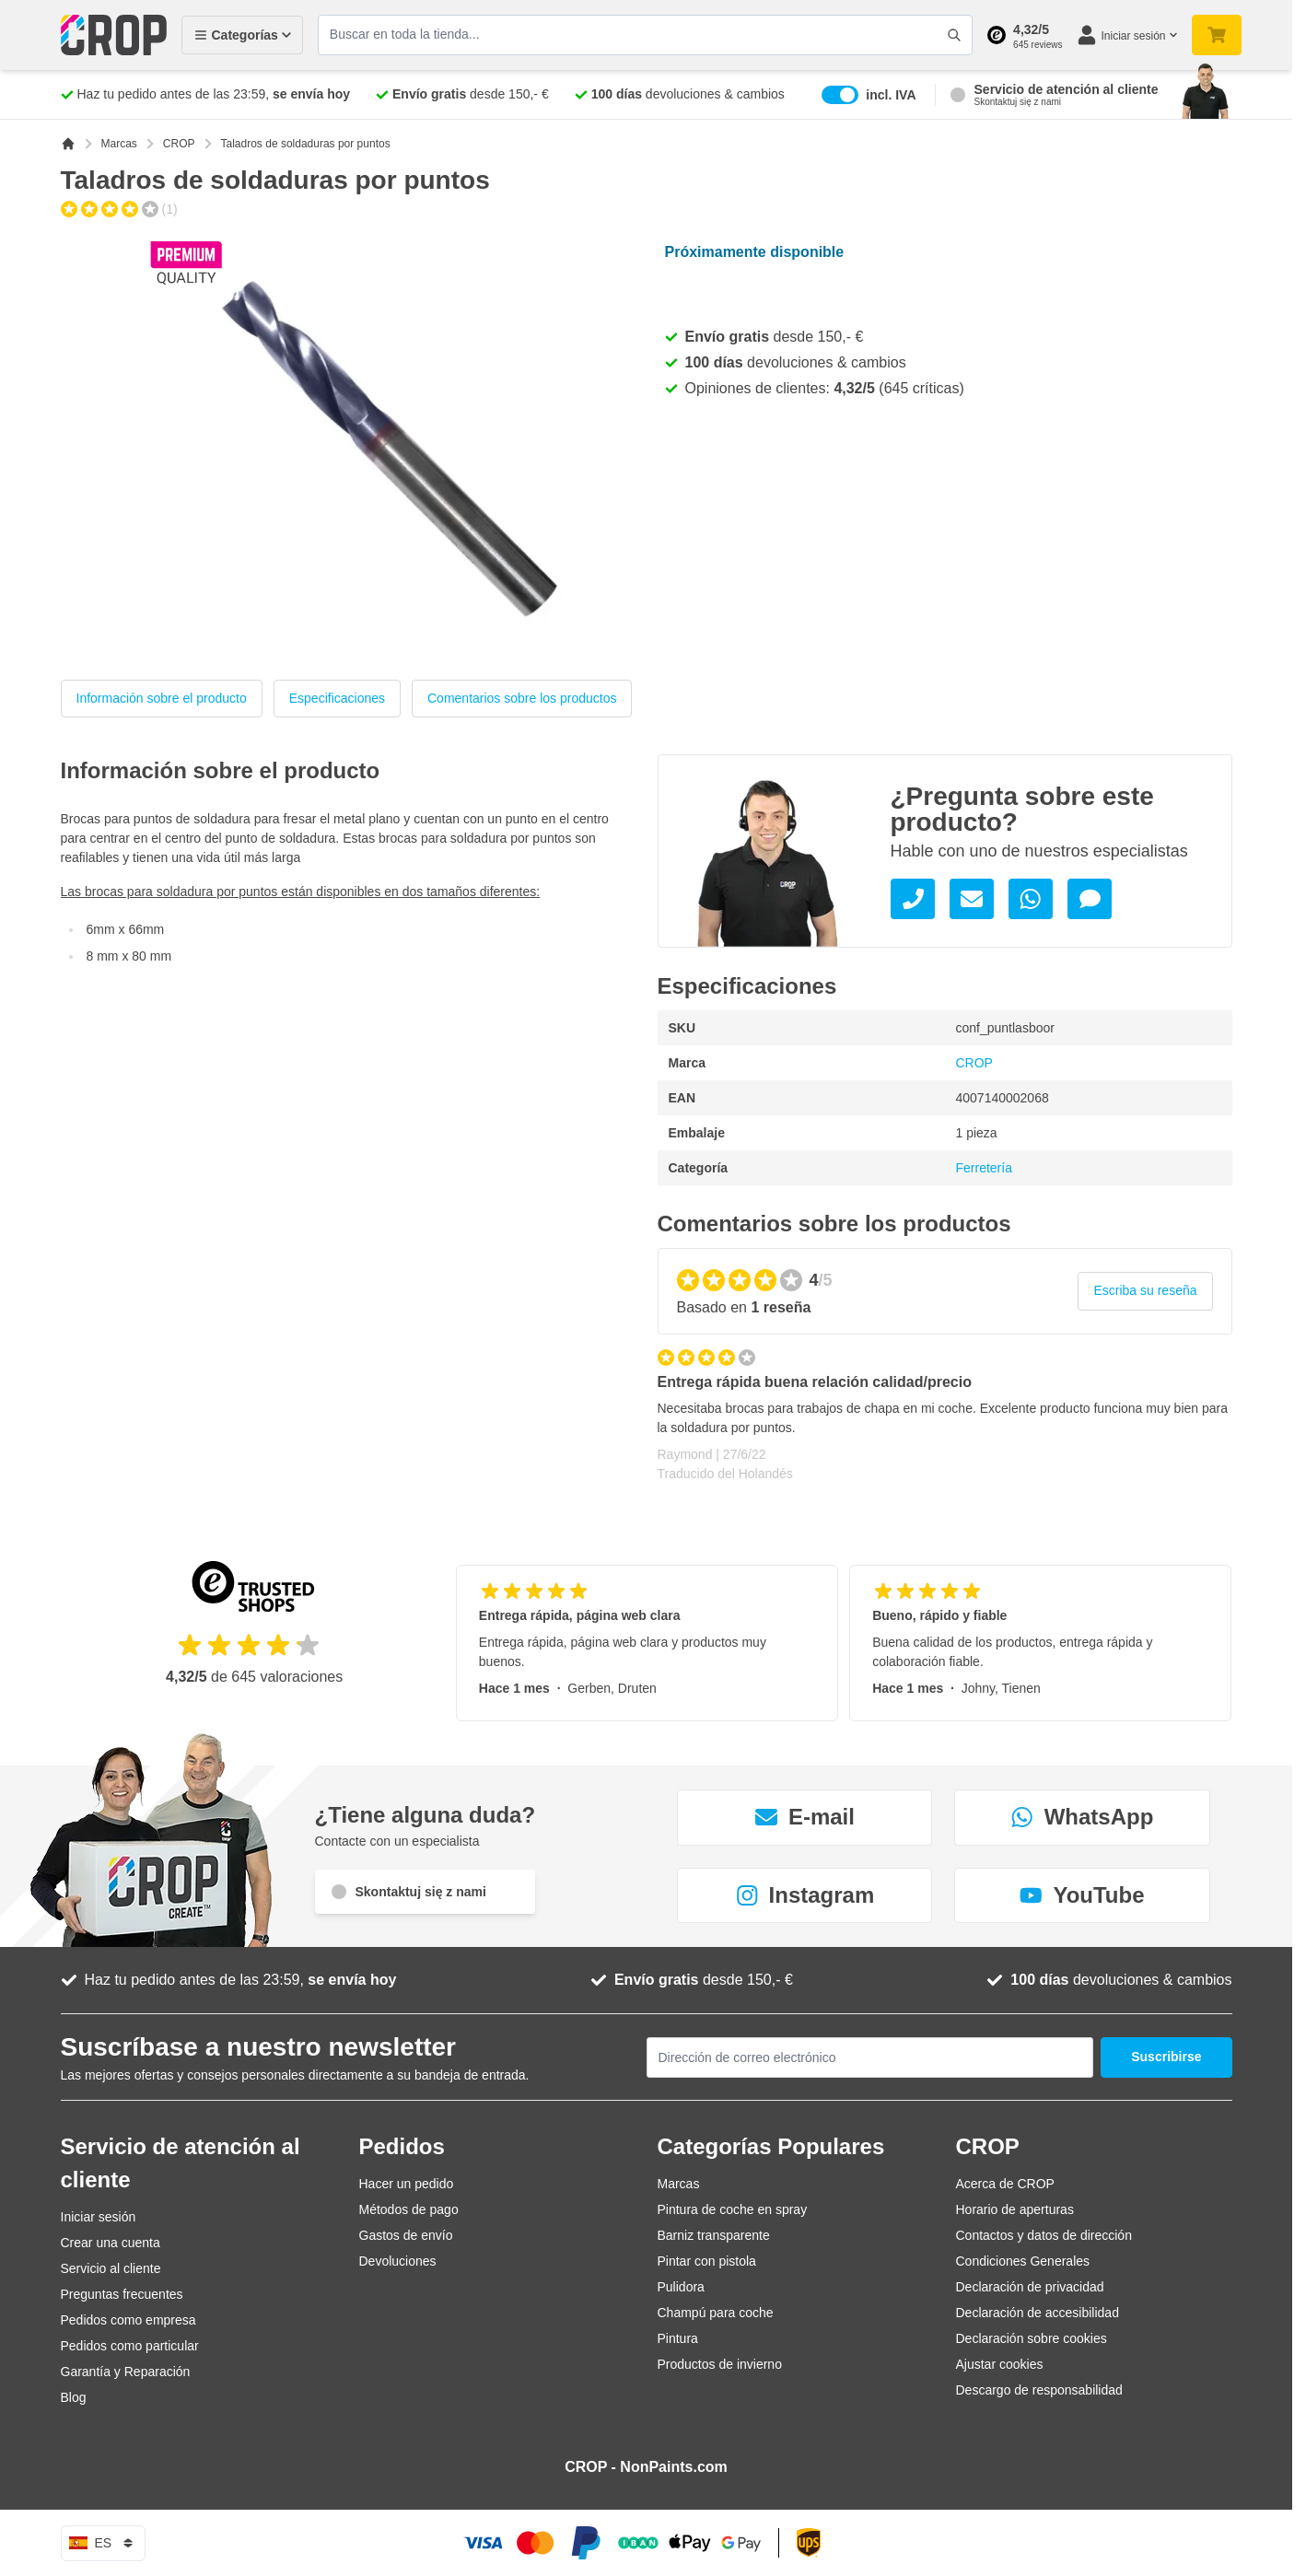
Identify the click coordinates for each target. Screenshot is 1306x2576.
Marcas (119, 143)
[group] (119, 209)
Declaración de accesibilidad (1037, 2312)
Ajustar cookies (1000, 2364)
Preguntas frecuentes (122, 2294)
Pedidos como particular (130, 2345)
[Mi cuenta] (1126, 35)
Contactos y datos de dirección (1044, 2235)
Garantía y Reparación (126, 2371)
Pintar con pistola (707, 2261)
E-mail (805, 1816)
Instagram (805, 1894)
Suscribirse (1166, 2056)
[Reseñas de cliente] (945, 1423)
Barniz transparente (714, 2235)
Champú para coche (716, 2312)
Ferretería (984, 1167)
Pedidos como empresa (128, 2320)
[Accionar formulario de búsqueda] (954, 35)
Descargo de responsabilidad (1039, 2390)
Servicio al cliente (111, 2268)
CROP (179, 143)
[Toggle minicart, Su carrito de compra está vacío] (1217, 35)
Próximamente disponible (755, 252)
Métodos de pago (409, 2209)
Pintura (678, 2338)
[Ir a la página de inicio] (68, 143)
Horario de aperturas (1015, 2209)
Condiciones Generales (1023, 2261)
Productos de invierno (720, 2364)
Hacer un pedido (406, 2183)
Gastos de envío (406, 2235)
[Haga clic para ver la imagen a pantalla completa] (388, 444)
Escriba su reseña (1144, 1290)
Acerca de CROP (1005, 2183)
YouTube (1082, 1894)
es (103, 2543)
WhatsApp (1082, 1816)
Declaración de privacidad (1030, 2286)
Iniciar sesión (98, 2216)
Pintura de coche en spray (733, 2209)
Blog (74, 2397)
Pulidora (681, 2286)
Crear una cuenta (110, 2242)
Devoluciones (398, 2261)
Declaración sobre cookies (1031, 2338)
